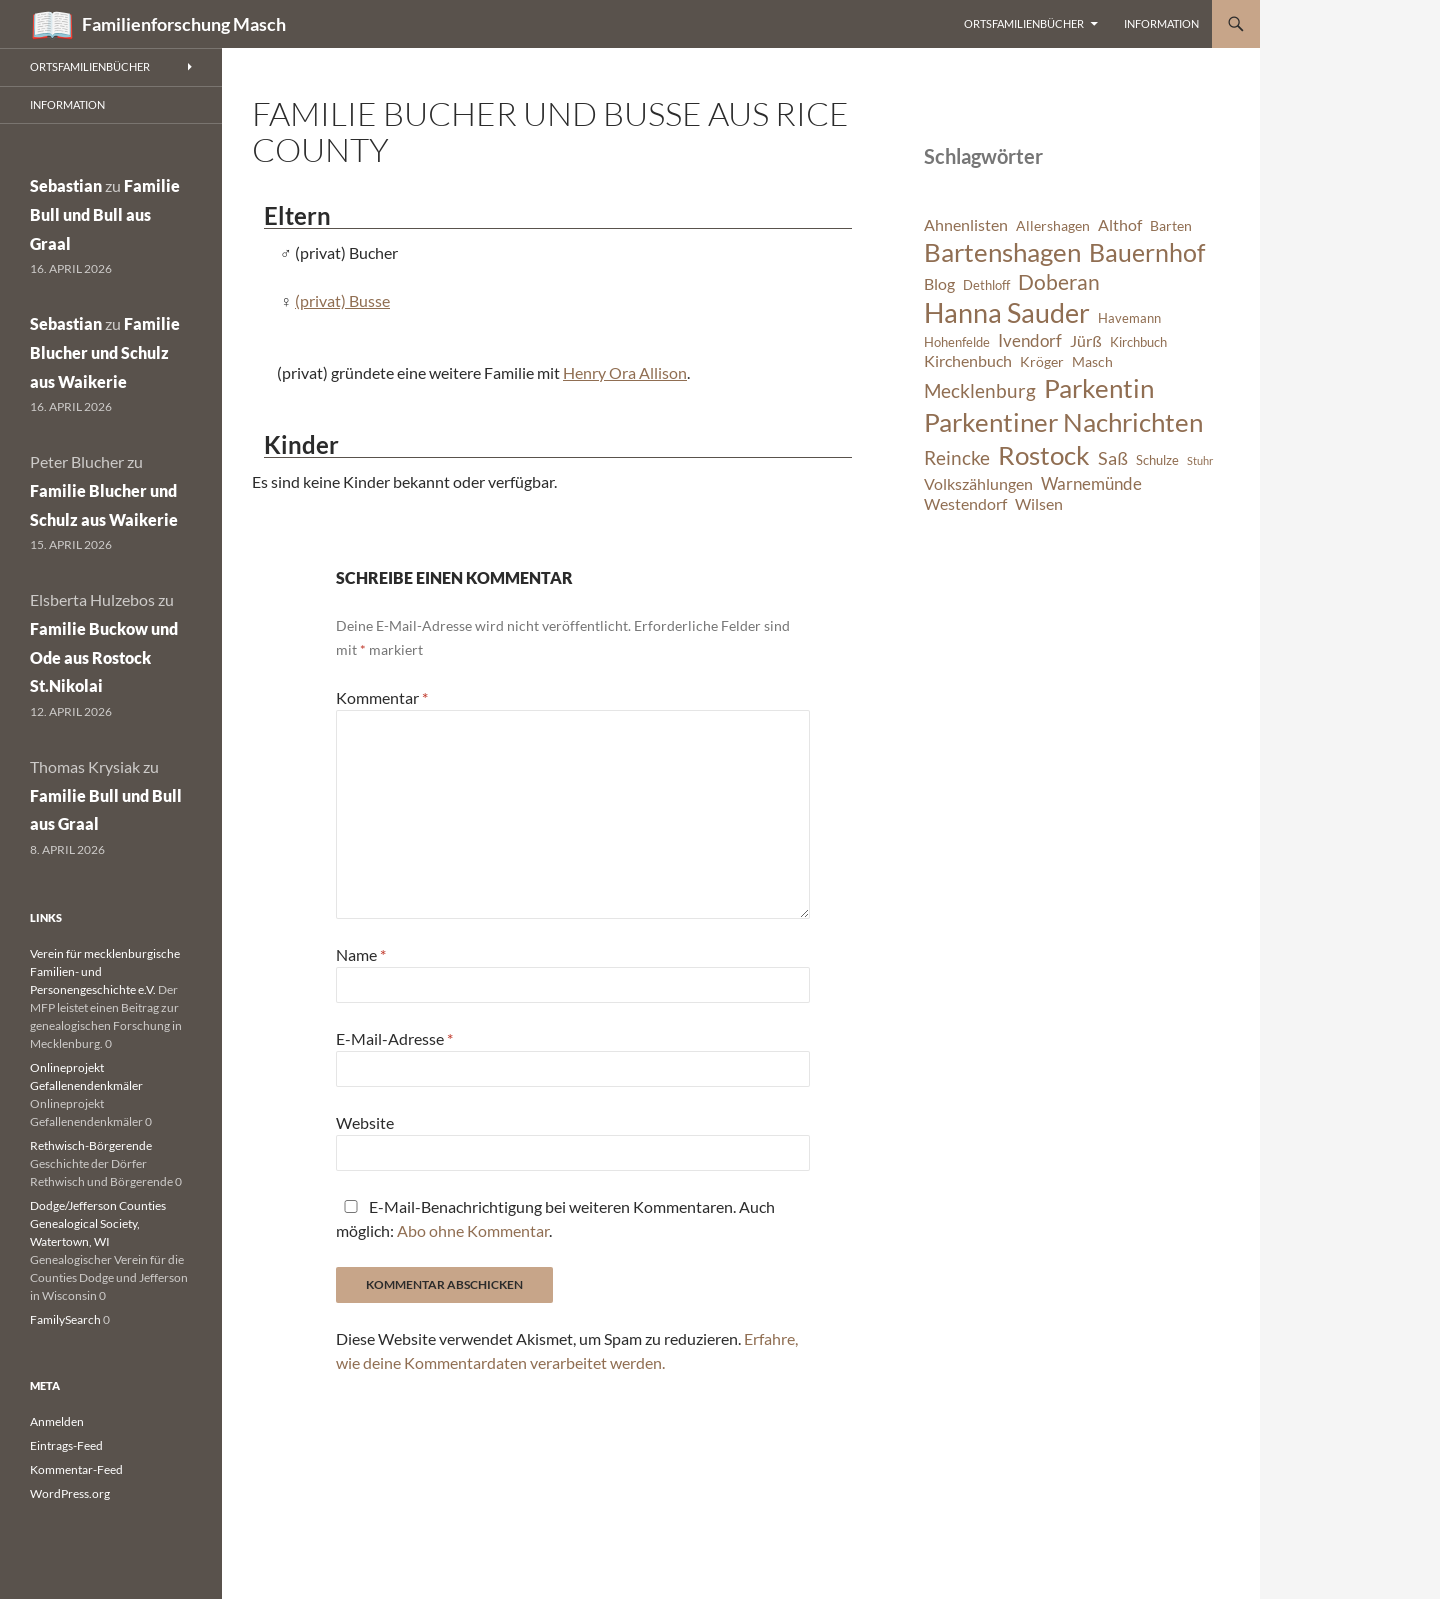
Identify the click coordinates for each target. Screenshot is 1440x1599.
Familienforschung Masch (184, 24)
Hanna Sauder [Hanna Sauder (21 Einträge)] (1007, 313)
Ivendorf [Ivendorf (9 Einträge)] (1030, 340)
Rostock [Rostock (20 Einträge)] (1044, 455)
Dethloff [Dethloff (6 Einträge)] (986, 285)
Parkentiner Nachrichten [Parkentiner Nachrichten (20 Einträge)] (1063, 422)
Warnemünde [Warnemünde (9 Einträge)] (1091, 483)
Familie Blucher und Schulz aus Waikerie (105, 352)
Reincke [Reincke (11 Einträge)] (957, 457)
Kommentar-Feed (76, 1469)
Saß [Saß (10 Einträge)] (1113, 458)
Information (1161, 23)
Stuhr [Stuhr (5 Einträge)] (1200, 460)
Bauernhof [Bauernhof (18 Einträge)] (1147, 252)
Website (365, 1122)
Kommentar (382, 697)
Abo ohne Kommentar (473, 1230)
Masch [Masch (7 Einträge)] (1092, 361)
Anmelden (57, 1421)
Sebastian (66, 185)
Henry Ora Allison (625, 372)
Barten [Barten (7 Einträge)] (1171, 225)
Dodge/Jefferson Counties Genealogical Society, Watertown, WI (98, 1223)
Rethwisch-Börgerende (91, 1145)
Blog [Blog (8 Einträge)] (939, 284)
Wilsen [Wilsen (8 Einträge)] (1039, 504)
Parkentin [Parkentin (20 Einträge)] (1099, 388)
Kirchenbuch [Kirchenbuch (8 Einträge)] (968, 361)
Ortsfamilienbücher (1024, 23)
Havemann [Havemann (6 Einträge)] (1129, 318)
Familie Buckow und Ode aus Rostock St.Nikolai (104, 657)
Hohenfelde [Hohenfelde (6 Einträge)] (957, 342)
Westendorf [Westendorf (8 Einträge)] (965, 504)
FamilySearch (65, 1319)
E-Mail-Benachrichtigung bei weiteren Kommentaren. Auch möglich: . (555, 1218)
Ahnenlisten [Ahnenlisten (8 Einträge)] (966, 225)
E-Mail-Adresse (394, 1038)
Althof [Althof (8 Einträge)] (1120, 225)
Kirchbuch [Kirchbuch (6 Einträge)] (1138, 342)
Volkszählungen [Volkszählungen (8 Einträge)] (978, 484)
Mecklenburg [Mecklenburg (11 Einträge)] (980, 390)
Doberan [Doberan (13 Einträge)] (1059, 282)
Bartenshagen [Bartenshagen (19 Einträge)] (1002, 252)
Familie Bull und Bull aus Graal (105, 214)
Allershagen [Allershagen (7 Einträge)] (1053, 225)
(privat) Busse (342, 300)
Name (361, 954)
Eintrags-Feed (66, 1445)
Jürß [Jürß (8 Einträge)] (1086, 341)
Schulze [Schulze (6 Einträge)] (1157, 460)
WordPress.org (70, 1493)
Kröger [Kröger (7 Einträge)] (1042, 361)
